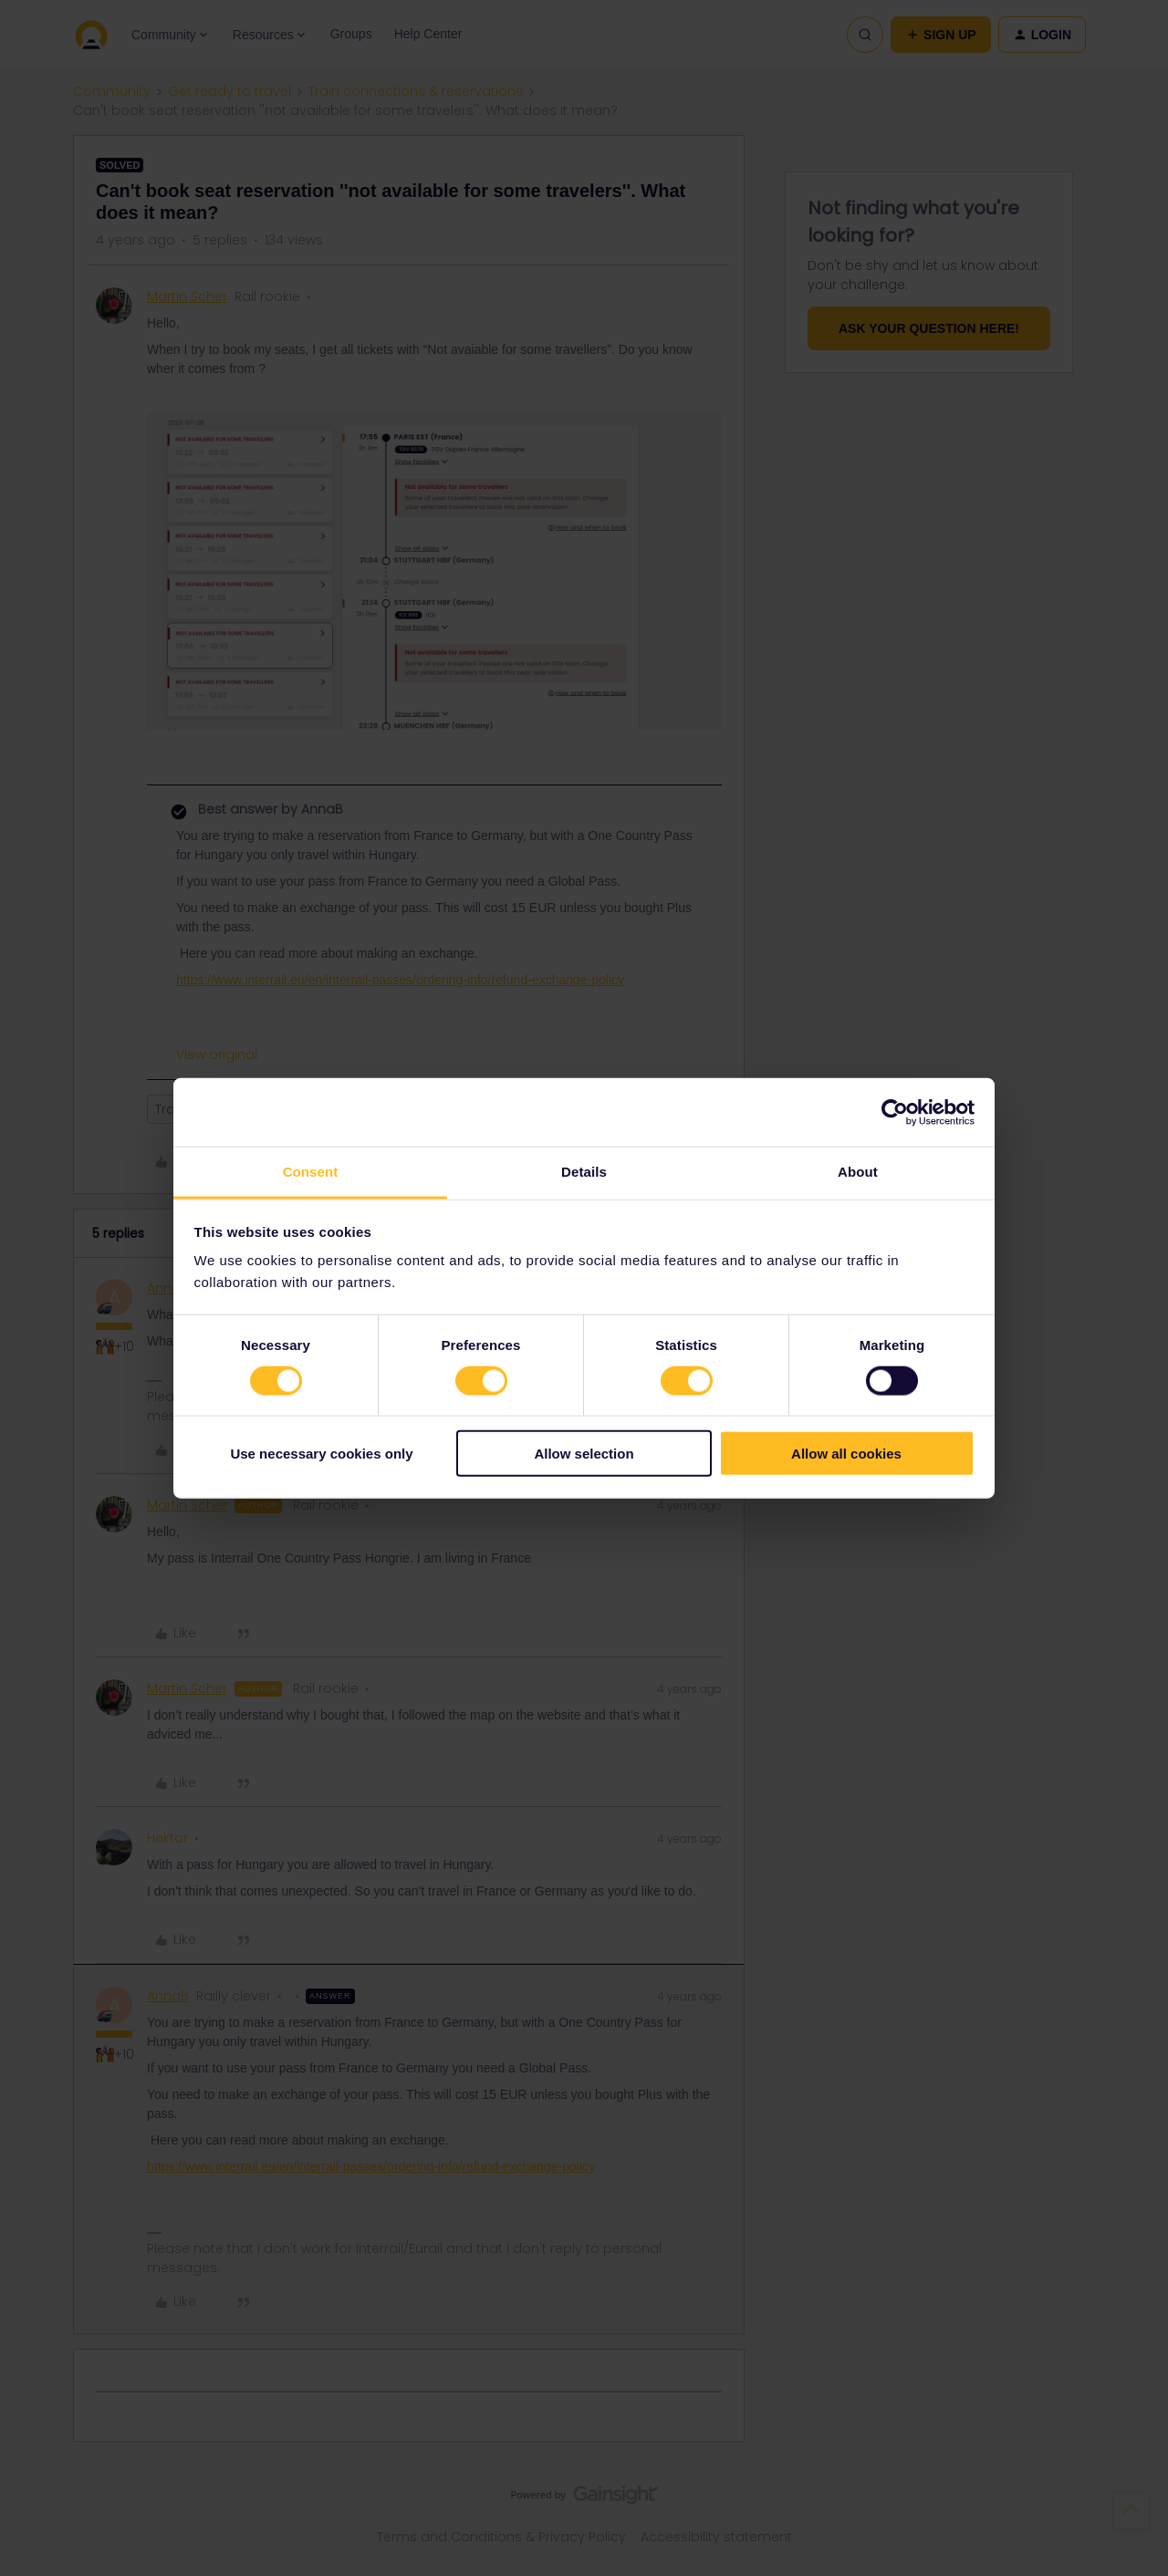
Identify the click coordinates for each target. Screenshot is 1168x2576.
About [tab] (858, 1171)
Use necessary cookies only (321, 1453)
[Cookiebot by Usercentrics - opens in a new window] (895, 1112)
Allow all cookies (846, 1453)
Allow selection (583, 1453)
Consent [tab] (311, 1171)
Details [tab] (584, 1171)
